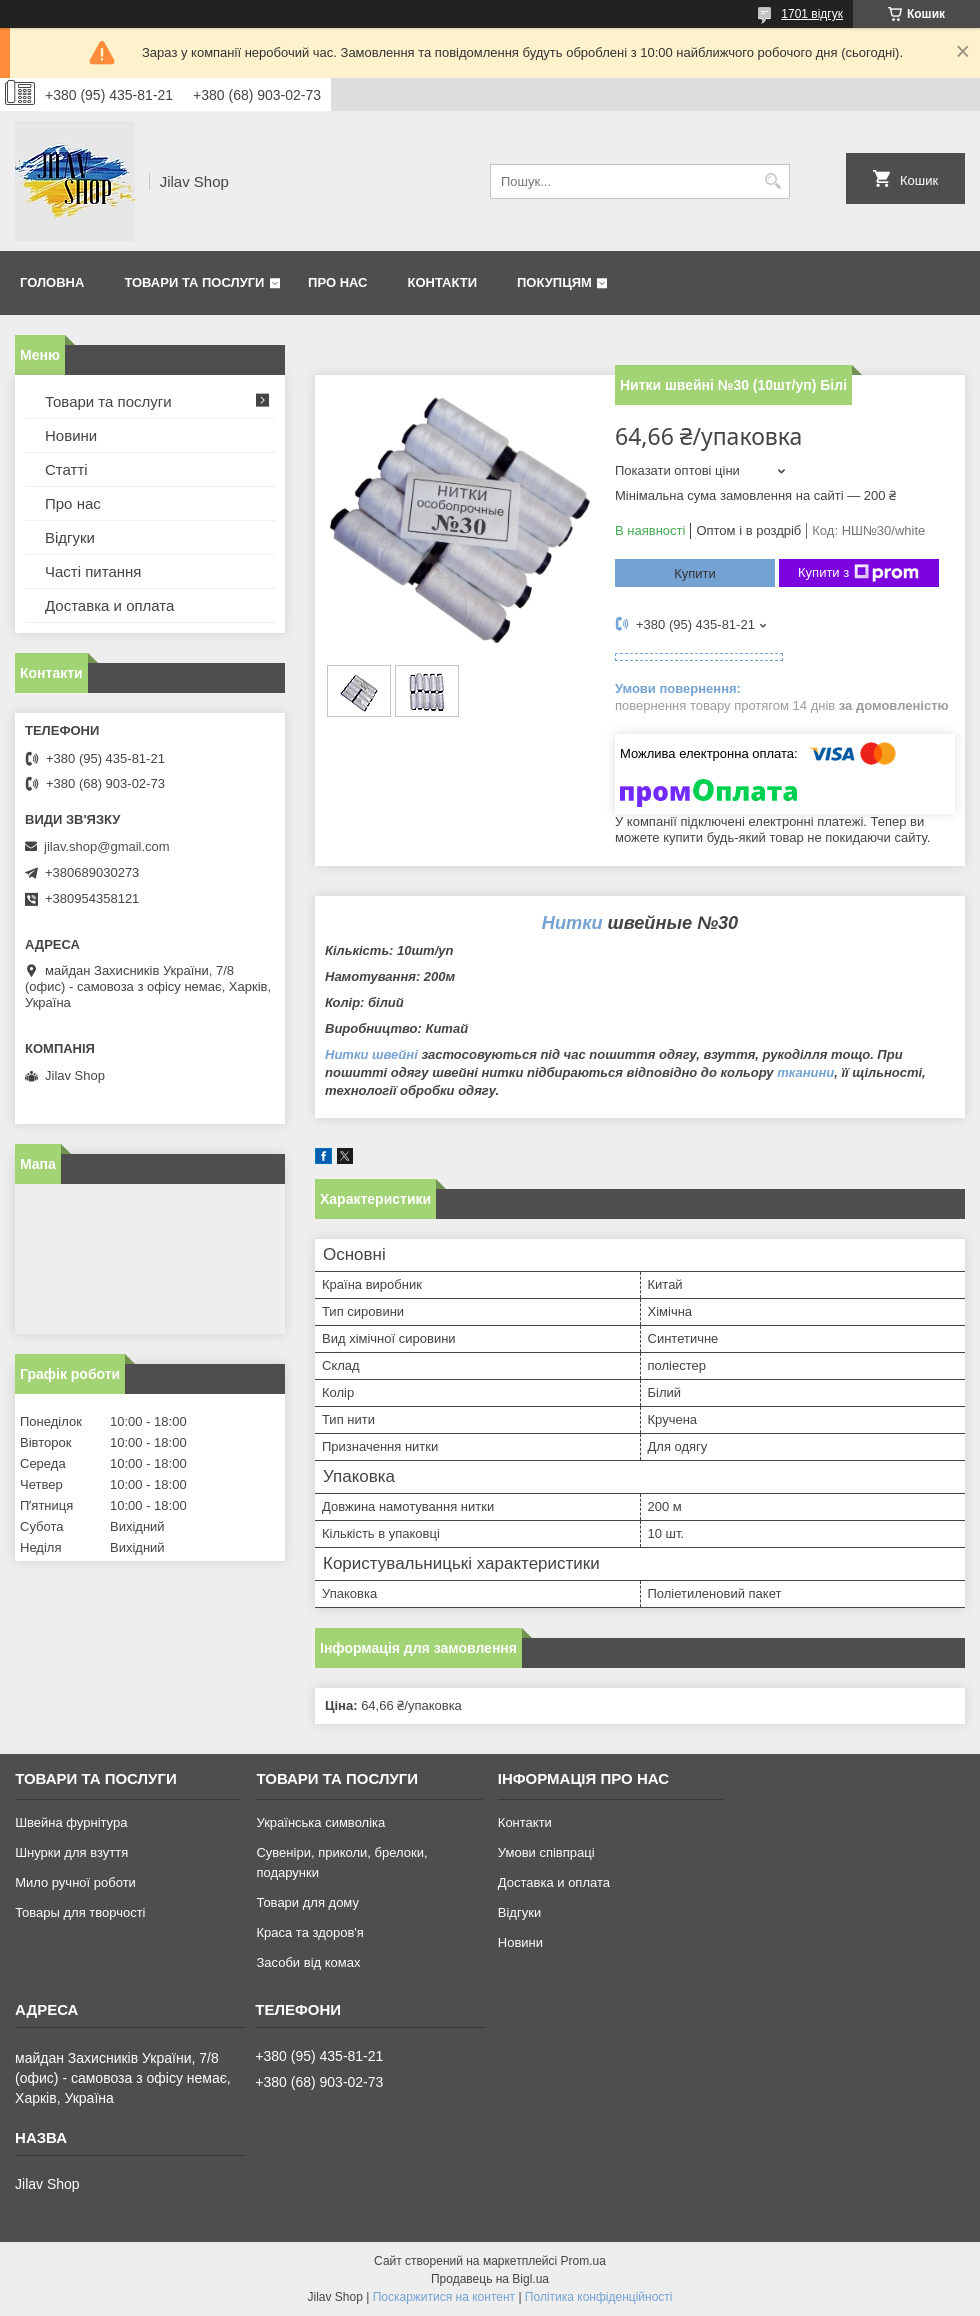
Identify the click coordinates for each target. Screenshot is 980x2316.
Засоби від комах (308, 1962)
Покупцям (554, 282)
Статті (66, 469)
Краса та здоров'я (309, 1932)
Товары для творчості (80, 1912)
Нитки (572, 923)
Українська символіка (320, 1822)
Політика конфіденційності (599, 2297)
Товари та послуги (194, 282)
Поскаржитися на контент (444, 2297)
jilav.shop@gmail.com (107, 846)
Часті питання (93, 571)
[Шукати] (772, 181)
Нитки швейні (371, 1054)
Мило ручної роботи (75, 1882)
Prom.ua (583, 2261)
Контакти (443, 282)
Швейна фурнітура (71, 1822)
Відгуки (70, 537)
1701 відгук (812, 14)
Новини (71, 435)
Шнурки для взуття (71, 1852)
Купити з (858, 573)
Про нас (337, 282)
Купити (695, 573)
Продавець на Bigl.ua (490, 2279)
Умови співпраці (546, 1852)
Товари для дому (307, 1902)
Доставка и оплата (109, 605)
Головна (52, 282)
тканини (805, 1072)
